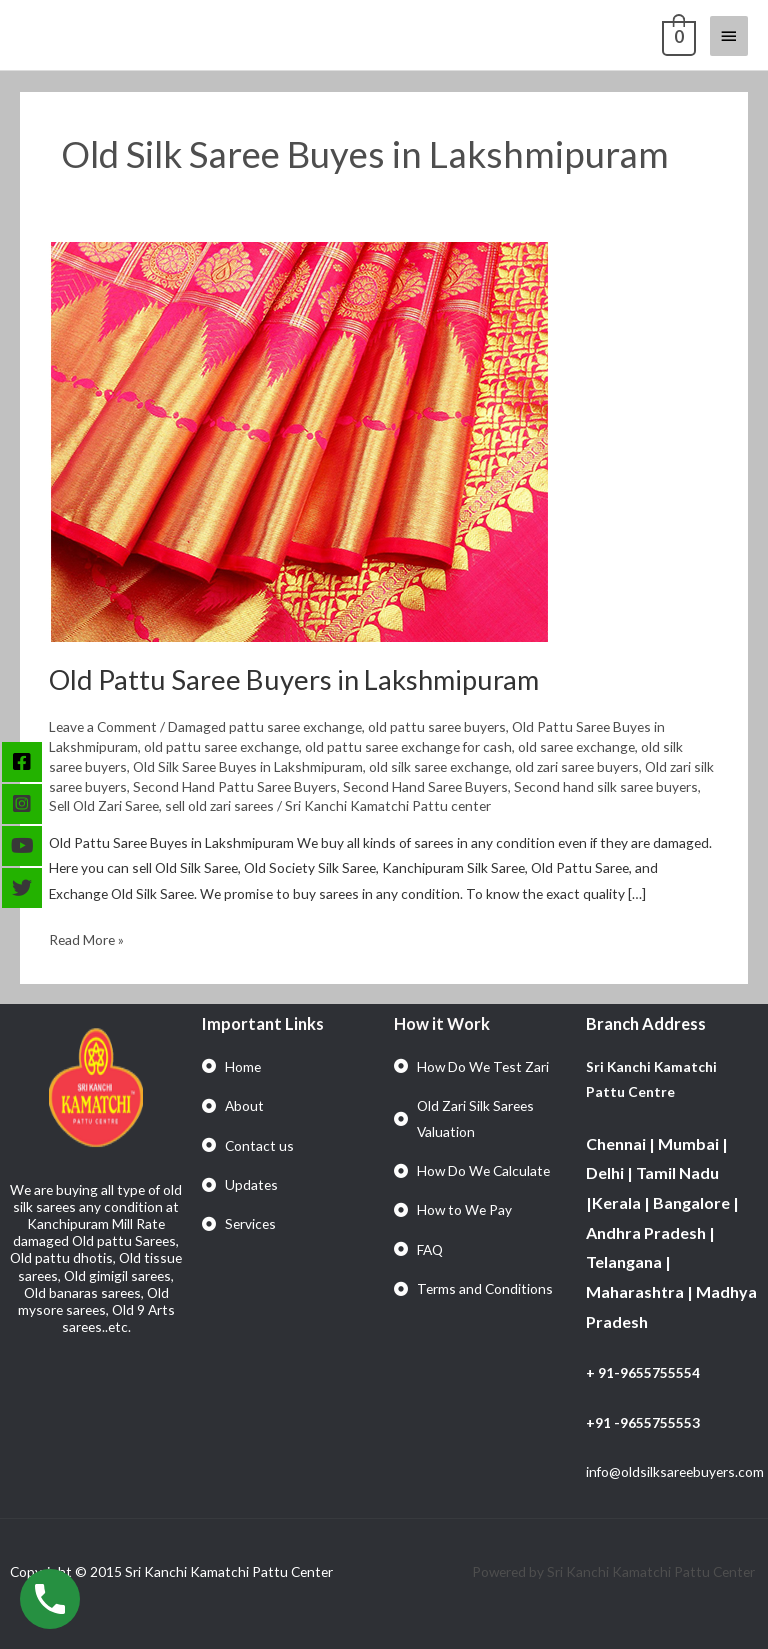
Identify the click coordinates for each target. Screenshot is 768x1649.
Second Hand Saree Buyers (425, 786)
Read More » (86, 937)
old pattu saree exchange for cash (408, 746)
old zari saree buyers (577, 766)
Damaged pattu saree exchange (265, 726)
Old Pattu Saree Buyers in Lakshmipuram (294, 679)
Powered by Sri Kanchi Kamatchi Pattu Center (615, 1571)
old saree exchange (576, 746)
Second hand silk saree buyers (606, 786)
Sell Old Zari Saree (104, 805)
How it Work (442, 1023)
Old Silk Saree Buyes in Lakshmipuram (248, 766)
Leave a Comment (103, 726)
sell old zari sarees (219, 805)
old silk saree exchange (439, 766)
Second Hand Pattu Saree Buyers (235, 786)
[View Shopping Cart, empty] (677, 35)
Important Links (263, 1023)
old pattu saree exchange (221, 746)
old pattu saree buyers (437, 726)
